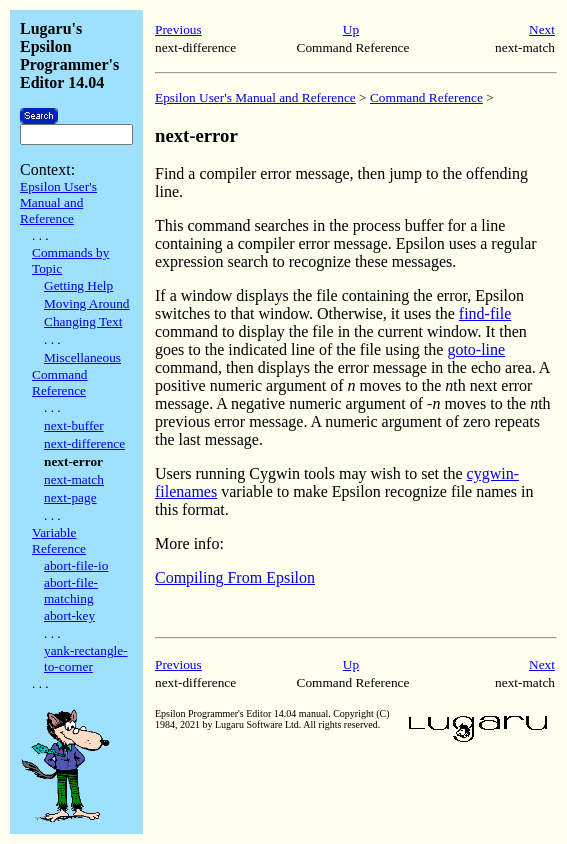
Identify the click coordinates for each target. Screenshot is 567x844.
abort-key (69, 615)
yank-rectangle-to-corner (86, 658)
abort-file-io (76, 565)
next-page (70, 497)
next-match (74, 479)
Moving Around (87, 303)
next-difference (84, 443)
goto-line (476, 349)
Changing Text (83, 321)
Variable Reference (59, 540)
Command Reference (60, 382)
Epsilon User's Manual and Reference (58, 202)
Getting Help (78, 285)
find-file (485, 313)
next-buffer (74, 425)
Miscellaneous (82, 357)
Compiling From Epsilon (235, 577)
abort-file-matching (71, 590)
